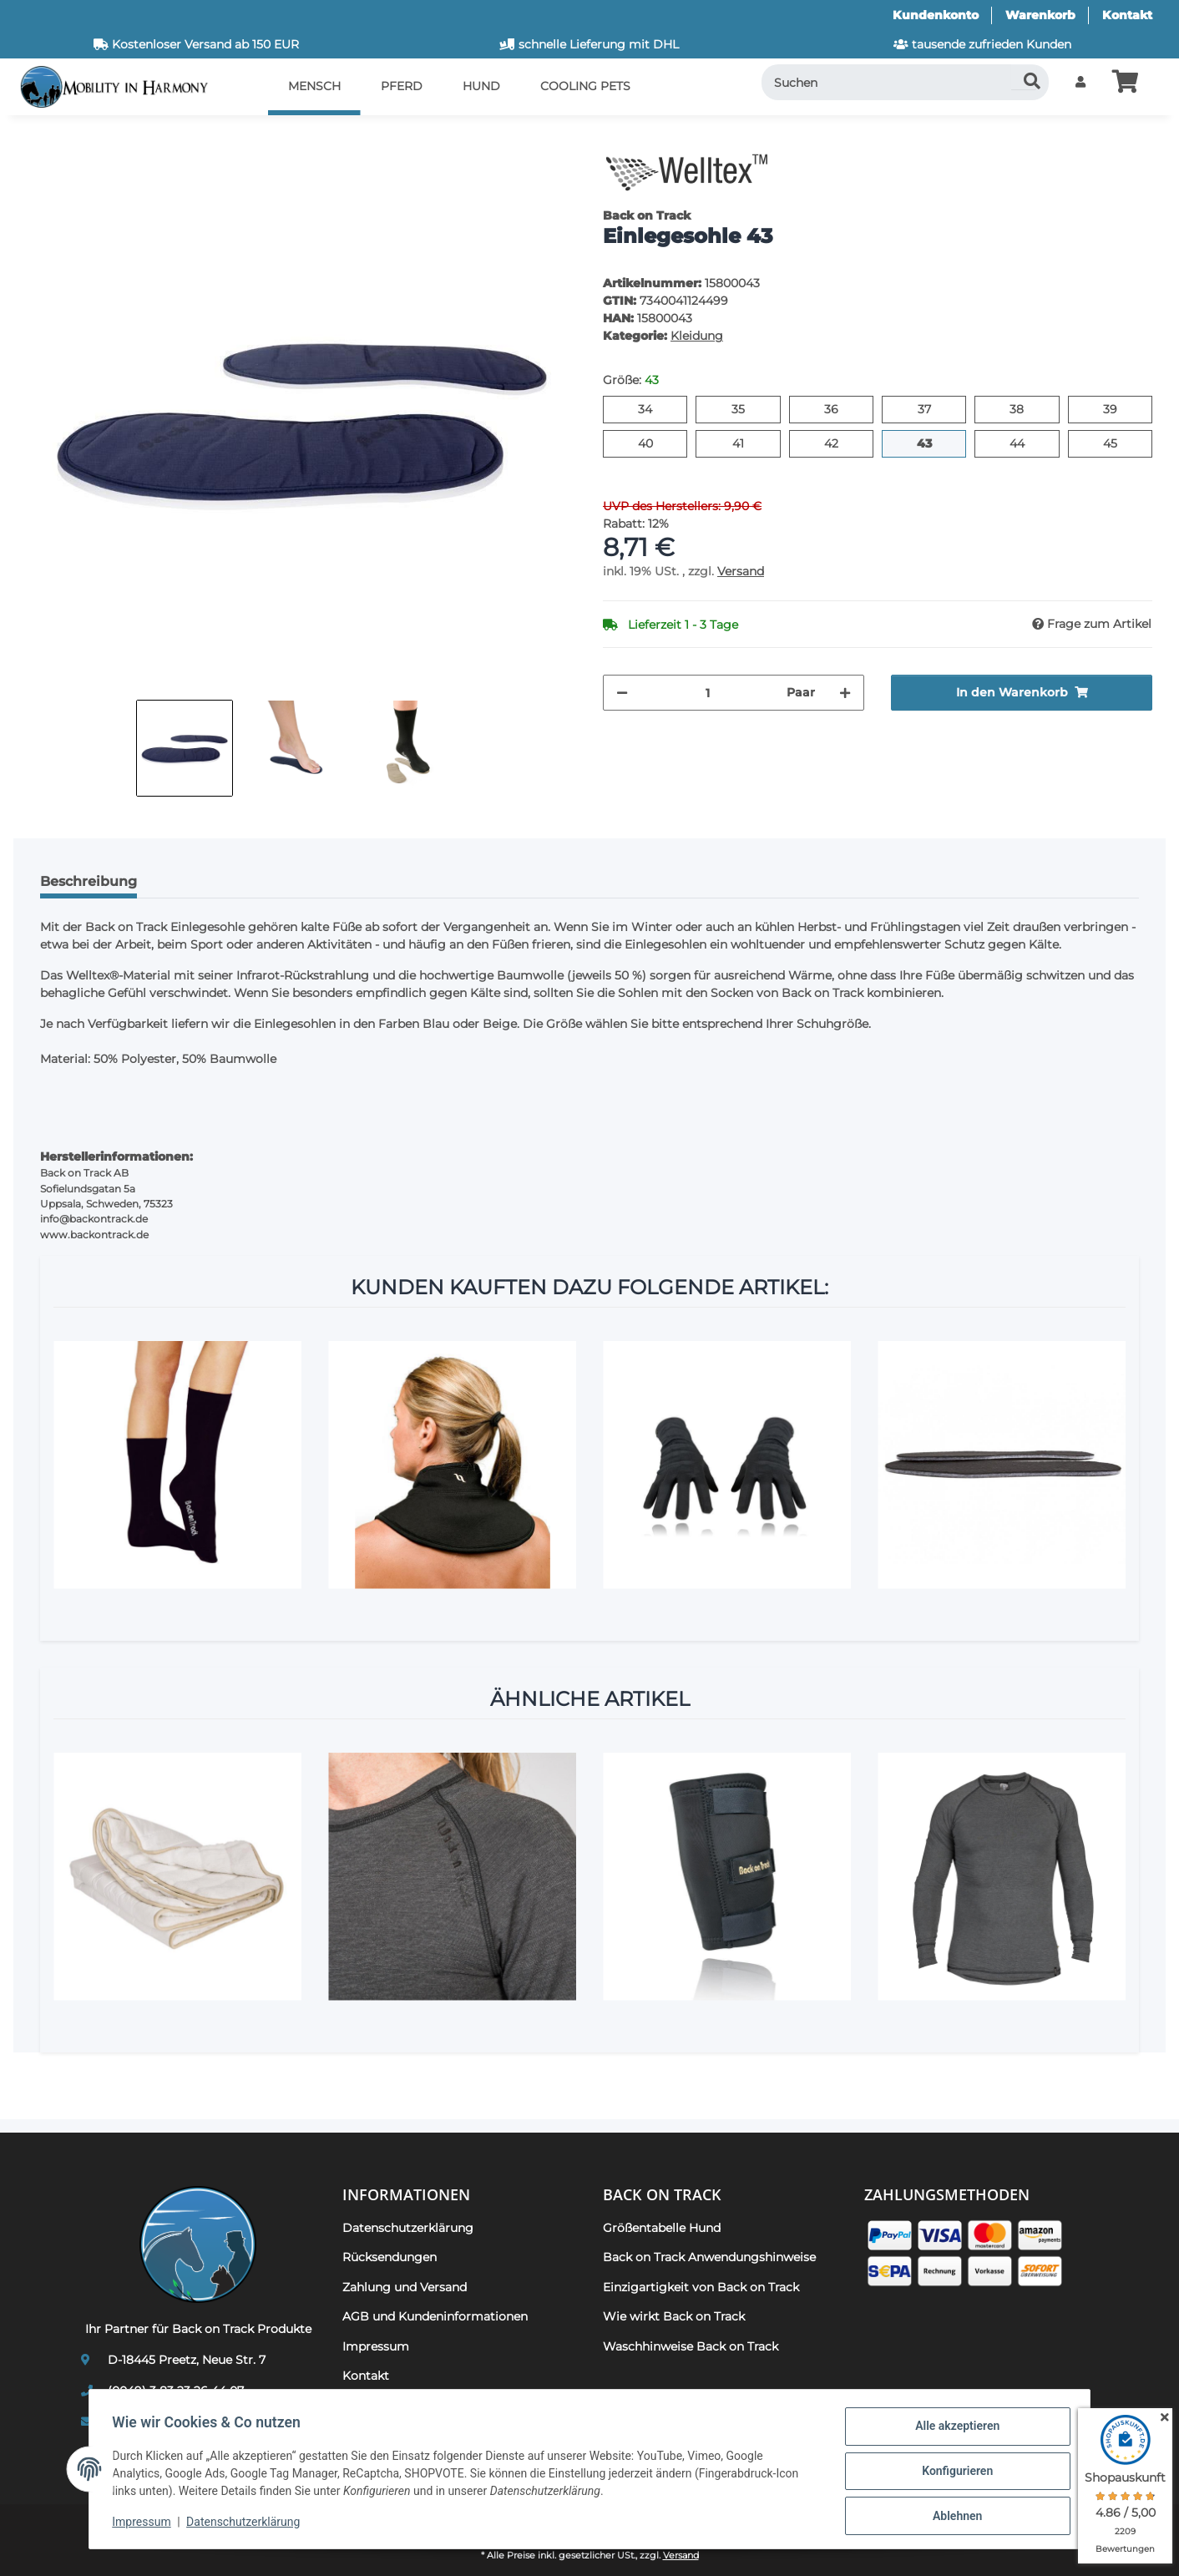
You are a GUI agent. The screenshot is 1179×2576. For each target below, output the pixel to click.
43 (931, 442)
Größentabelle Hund (662, 2227)
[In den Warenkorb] (40, 138)
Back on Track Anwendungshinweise (709, 2257)
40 (652, 442)
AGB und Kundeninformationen (435, 2316)
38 (1023, 408)
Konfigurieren (953, 2473)
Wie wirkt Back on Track (674, 2316)
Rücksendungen (389, 2257)
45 (1117, 442)
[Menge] (707, 693)
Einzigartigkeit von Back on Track (701, 2287)
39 (1117, 408)
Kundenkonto (936, 15)
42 (838, 442)
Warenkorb (1040, 15)
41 (743, 442)
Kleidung (696, 335)
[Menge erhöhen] (845, 693)
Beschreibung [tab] (88, 881)
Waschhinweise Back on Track (690, 2346)
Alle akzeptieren (953, 2430)
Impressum (145, 2524)
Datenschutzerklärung (247, 2524)
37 (931, 408)
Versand (740, 571)
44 (1024, 442)
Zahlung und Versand (404, 2287)
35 (744, 408)
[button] (1080, 82)
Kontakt (1127, 15)
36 (838, 408)
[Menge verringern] (622, 693)
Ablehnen (953, 2516)
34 (651, 408)
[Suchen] (906, 82)
